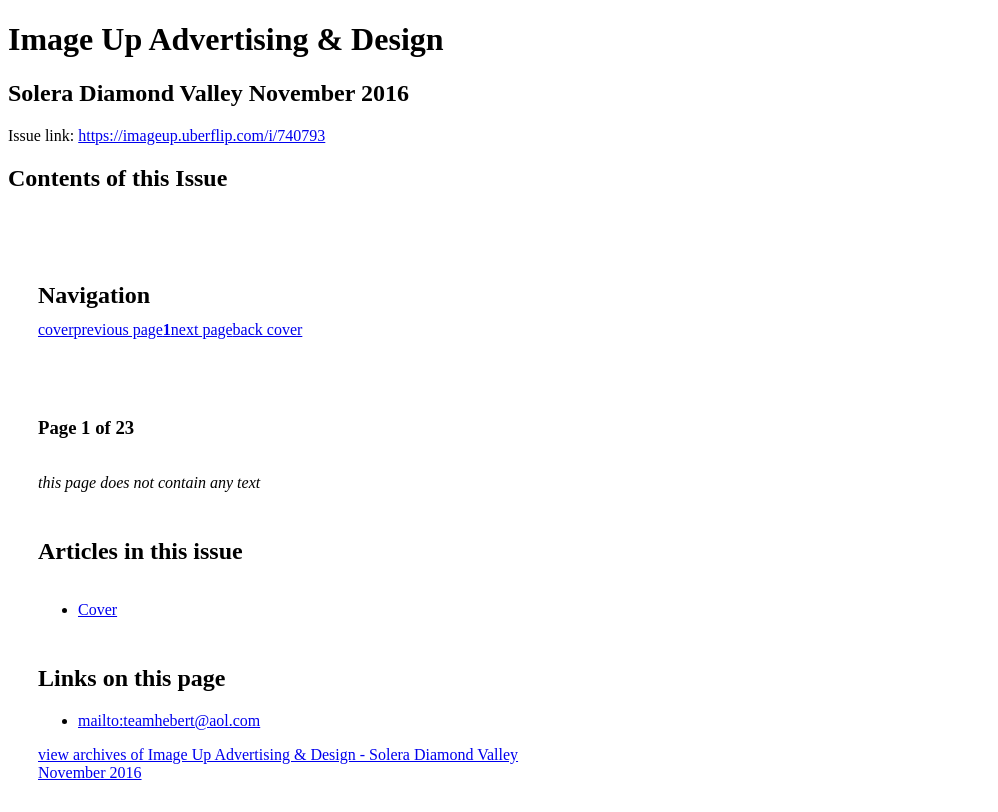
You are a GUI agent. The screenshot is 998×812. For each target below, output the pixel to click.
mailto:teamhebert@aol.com (169, 720)
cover (56, 329)
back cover (268, 329)
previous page (118, 329)
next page (202, 329)
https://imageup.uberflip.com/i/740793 (201, 135)
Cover (97, 609)
